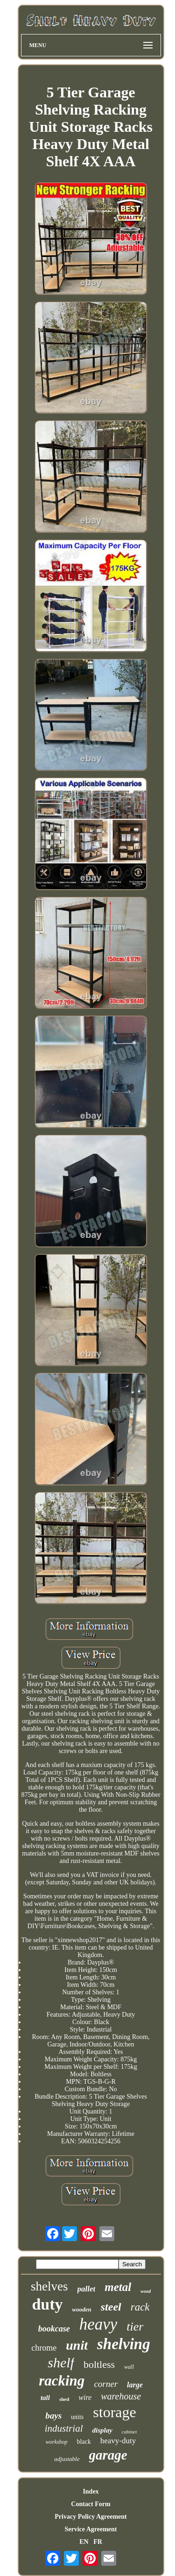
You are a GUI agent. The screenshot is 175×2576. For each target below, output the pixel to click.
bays (53, 2415)
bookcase (54, 2328)
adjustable (66, 2458)
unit (77, 2345)
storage (114, 2412)
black (84, 2441)
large (135, 2385)
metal (118, 2287)
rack (140, 2307)
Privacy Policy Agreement (90, 2516)
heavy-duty (118, 2440)
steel (111, 2307)
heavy (98, 2324)
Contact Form (90, 2504)
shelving (123, 2344)
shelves (49, 2286)
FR (97, 2541)
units (77, 2416)
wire (84, 2397)
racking (61, 2380)
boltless (99, 2364)
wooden (81, 2309)
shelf (61, 2362)
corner (106, 2384)
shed (64, 2399)
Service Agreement (90, 2529)
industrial (64, 2428)
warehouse (121, 2396)
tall (45, 2397)
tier (134, 2326)
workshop (57, 2442)
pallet (86, 2288)
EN (83, 2541)
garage (108, 2454)
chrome (43, 2347)
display (102, 2430)
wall (129, 2367)
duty (47, 2304)
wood (145, 2291)
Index (90, 2491)
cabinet (129, 2431)
